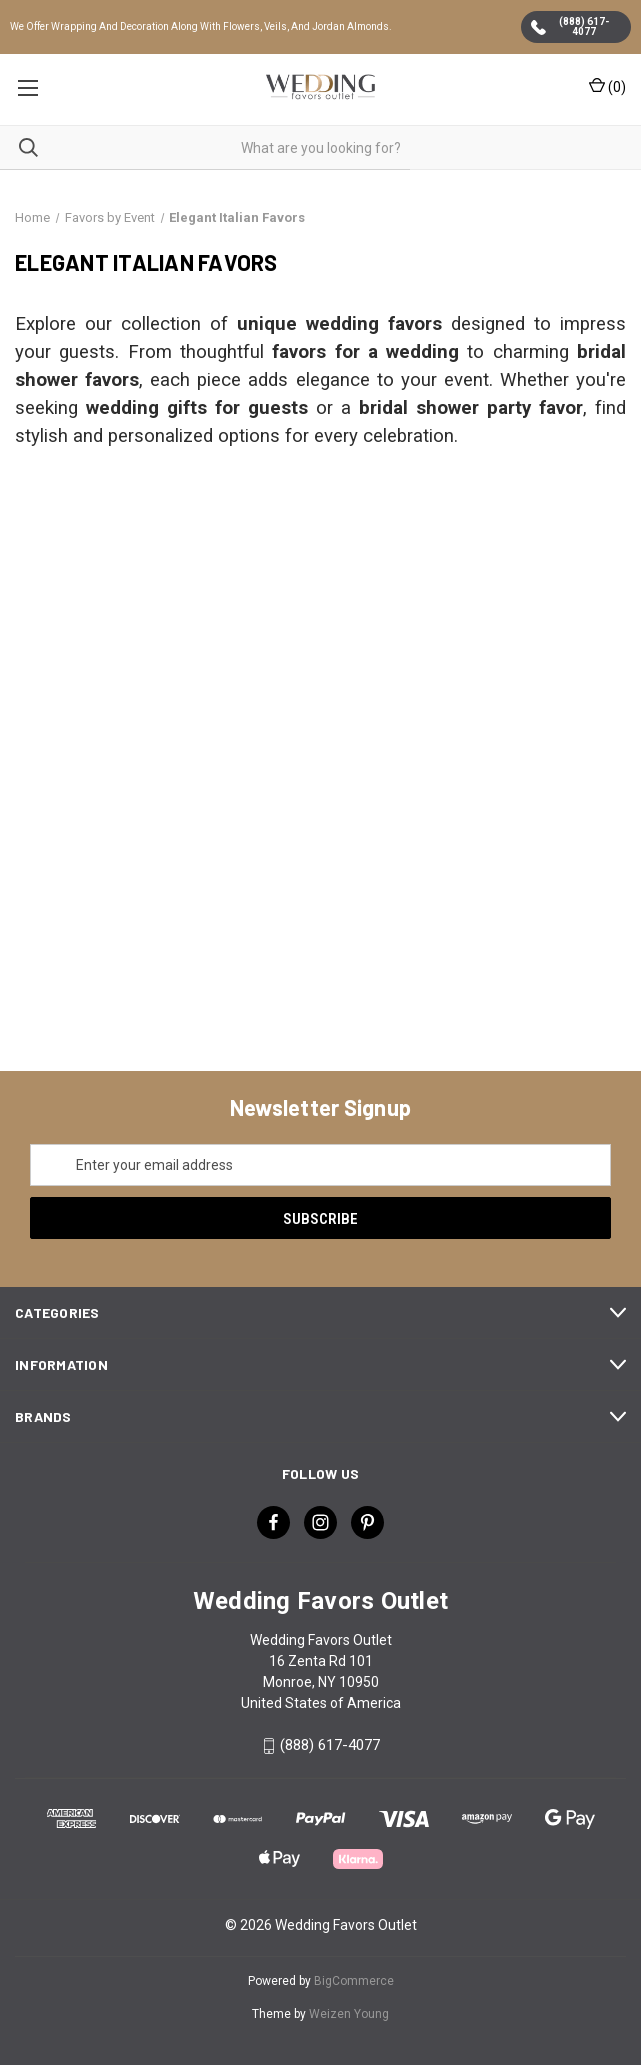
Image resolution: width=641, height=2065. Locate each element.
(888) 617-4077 (570, 26)
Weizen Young (349, 2014)
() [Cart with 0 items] (607, 86)
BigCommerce (354, 1981)
